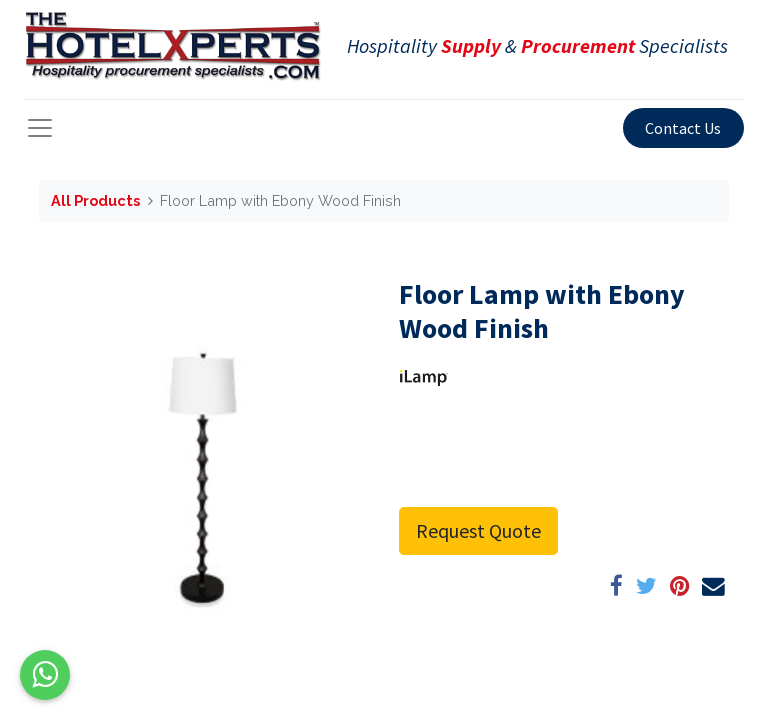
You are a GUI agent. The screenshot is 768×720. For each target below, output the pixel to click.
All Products (95, 200)
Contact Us (683, 128)
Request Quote (478, 530)
